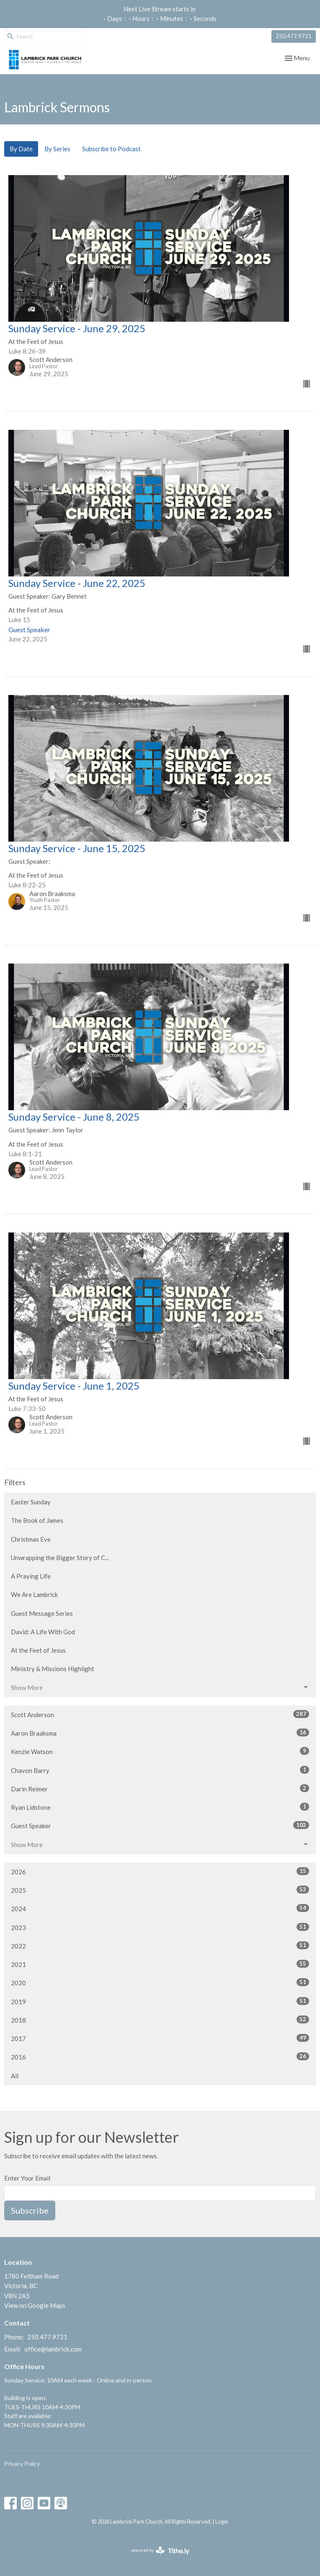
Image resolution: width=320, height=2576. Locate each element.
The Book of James (37, 1520)
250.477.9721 (294, 36)
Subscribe (30, 2210)
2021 (160, 1964)
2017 (160, 2038)
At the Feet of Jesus (38, 1650)
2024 (160, 1908)
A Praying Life (31, 1576)
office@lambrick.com (53, 2349)
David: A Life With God (43, 1632)
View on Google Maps (34, 2305)
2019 (160, 2001)
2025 (160, 1890)
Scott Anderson (160, 1714)
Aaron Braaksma (160, 1733)
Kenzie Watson (160, 1751)
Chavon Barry (160, 1770)
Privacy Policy (22, 2463)
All (14, 2076)
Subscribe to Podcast (111, 148)
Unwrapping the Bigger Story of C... (60, 1557)
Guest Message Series (42, 1613)
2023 (160, 1927)
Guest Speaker (160, 1825)
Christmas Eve (31, 1539)
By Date (21, 148)
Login (221, 2521)
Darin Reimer (160, 1788)
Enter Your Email (27, 2178)
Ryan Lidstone (160, 1807)
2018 (160, 2019)
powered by (160, 2551)
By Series (57, 148)
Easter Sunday (31, 1502)
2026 (160, 1871)
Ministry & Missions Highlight (52, 1668)
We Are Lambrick (34, 1594)
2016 (160, 2056)
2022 (160, 1945)
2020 (160, 1982)
